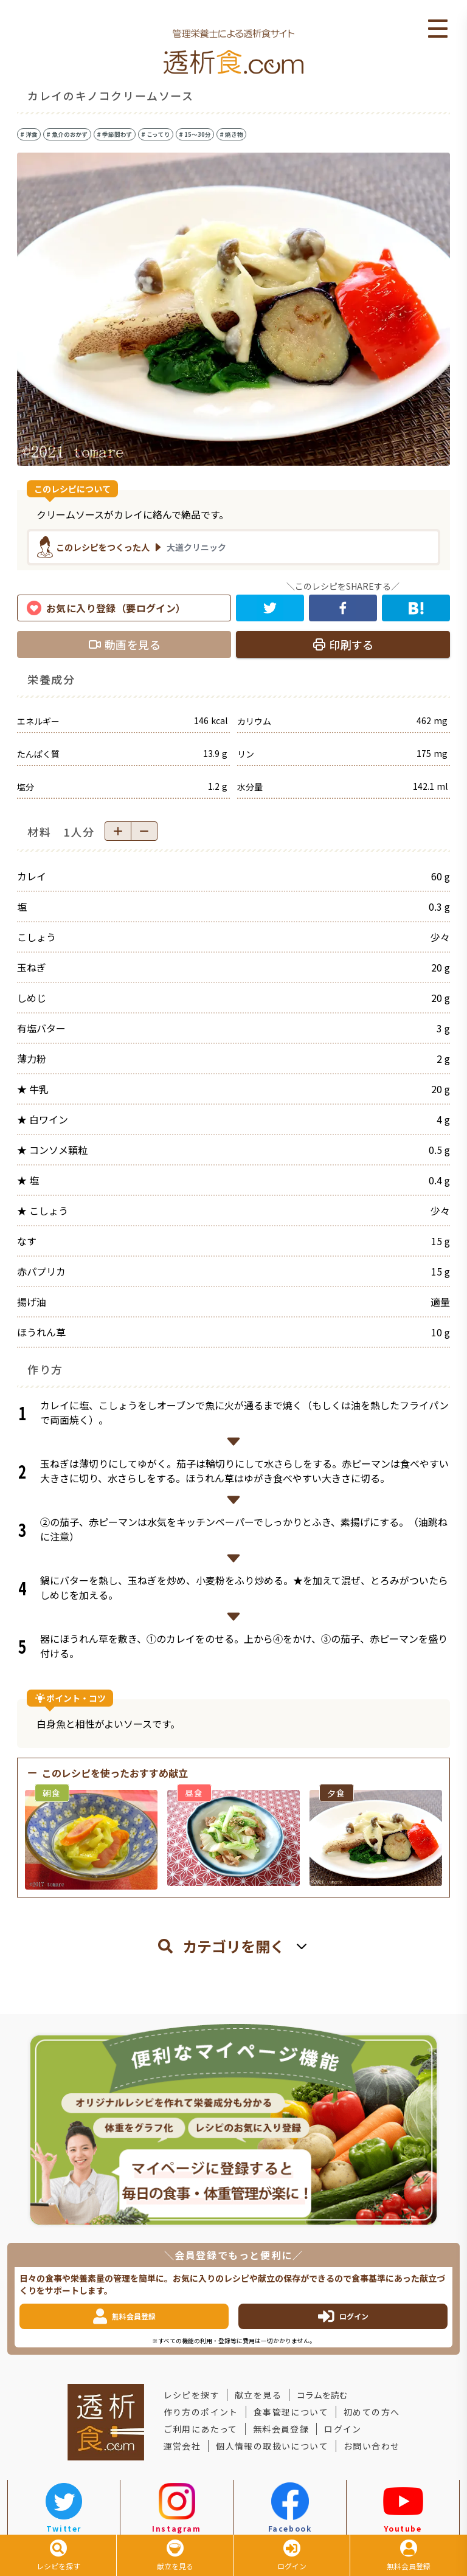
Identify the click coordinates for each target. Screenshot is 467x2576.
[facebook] (343, 608)
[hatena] (416, 608)
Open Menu (438, 29)
